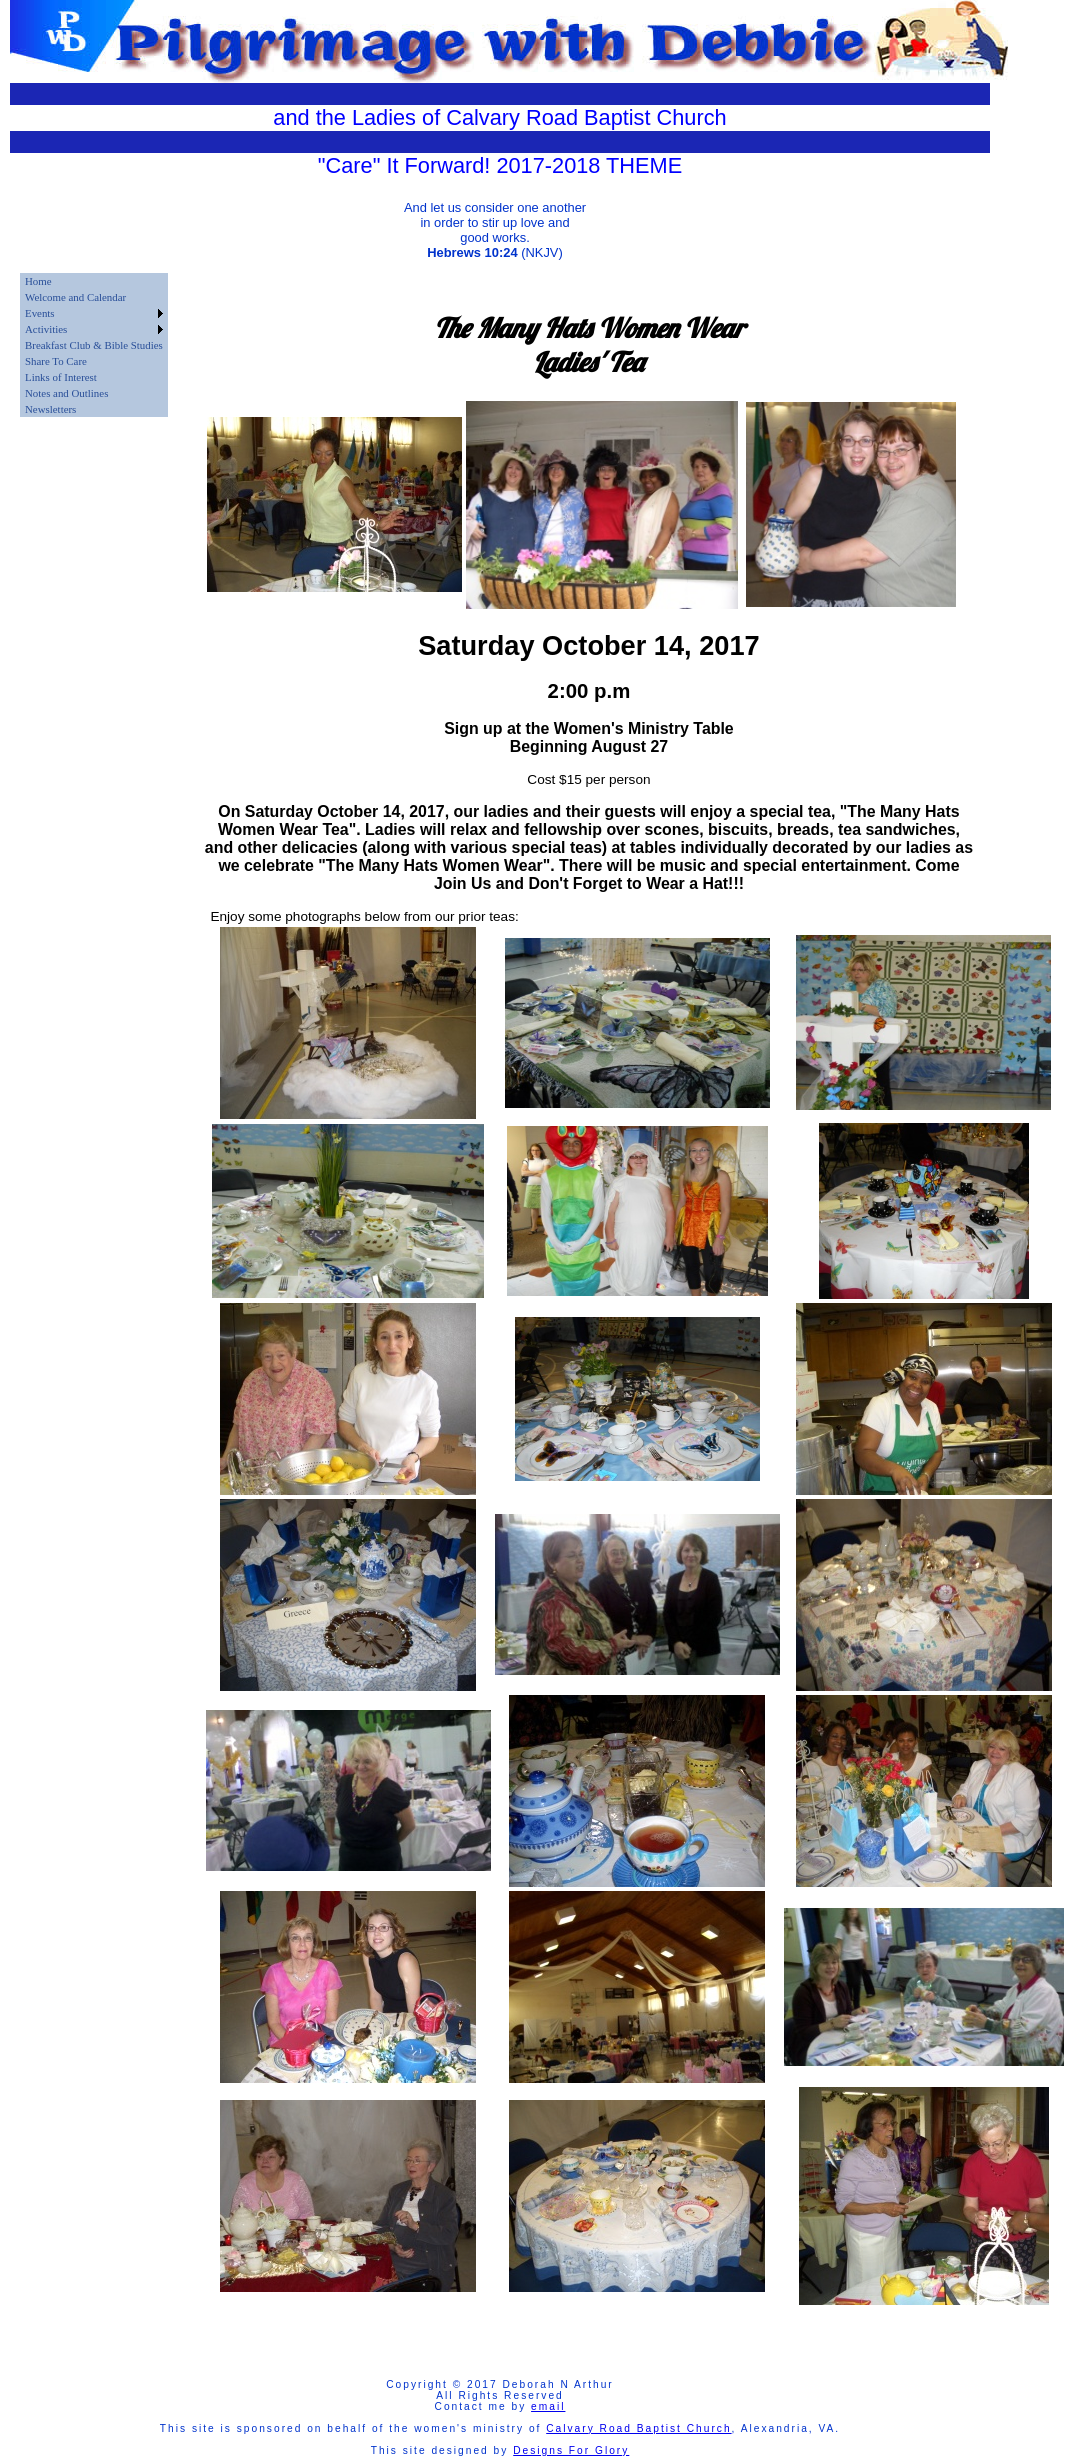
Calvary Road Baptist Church (638, 2428)
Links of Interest (61, 377)
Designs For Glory (571, 2450)
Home (38, 281)
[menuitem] (94, 281)
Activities (46, 329)
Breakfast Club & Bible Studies (94, 345)
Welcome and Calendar (75, 297)
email (548, 2406)
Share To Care (56, 361)
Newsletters (50, 409)
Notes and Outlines (66, 393)
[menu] (94, 345)
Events (40, 313)
